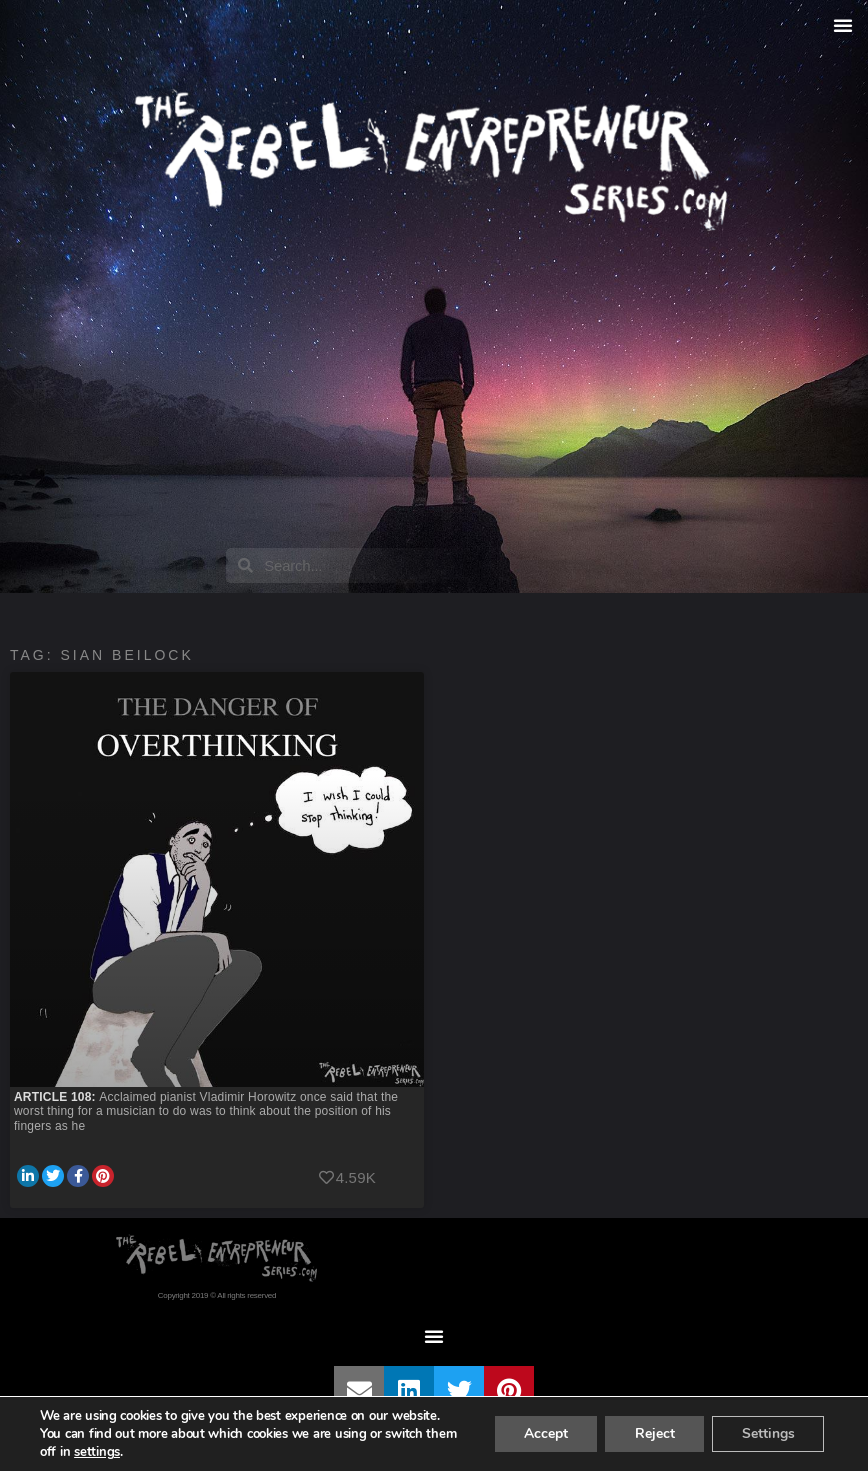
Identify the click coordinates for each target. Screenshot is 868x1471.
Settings (767, 1433)
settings (97, 1452)
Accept (543, 1433)
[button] (843, 25)
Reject (653, 1433)
